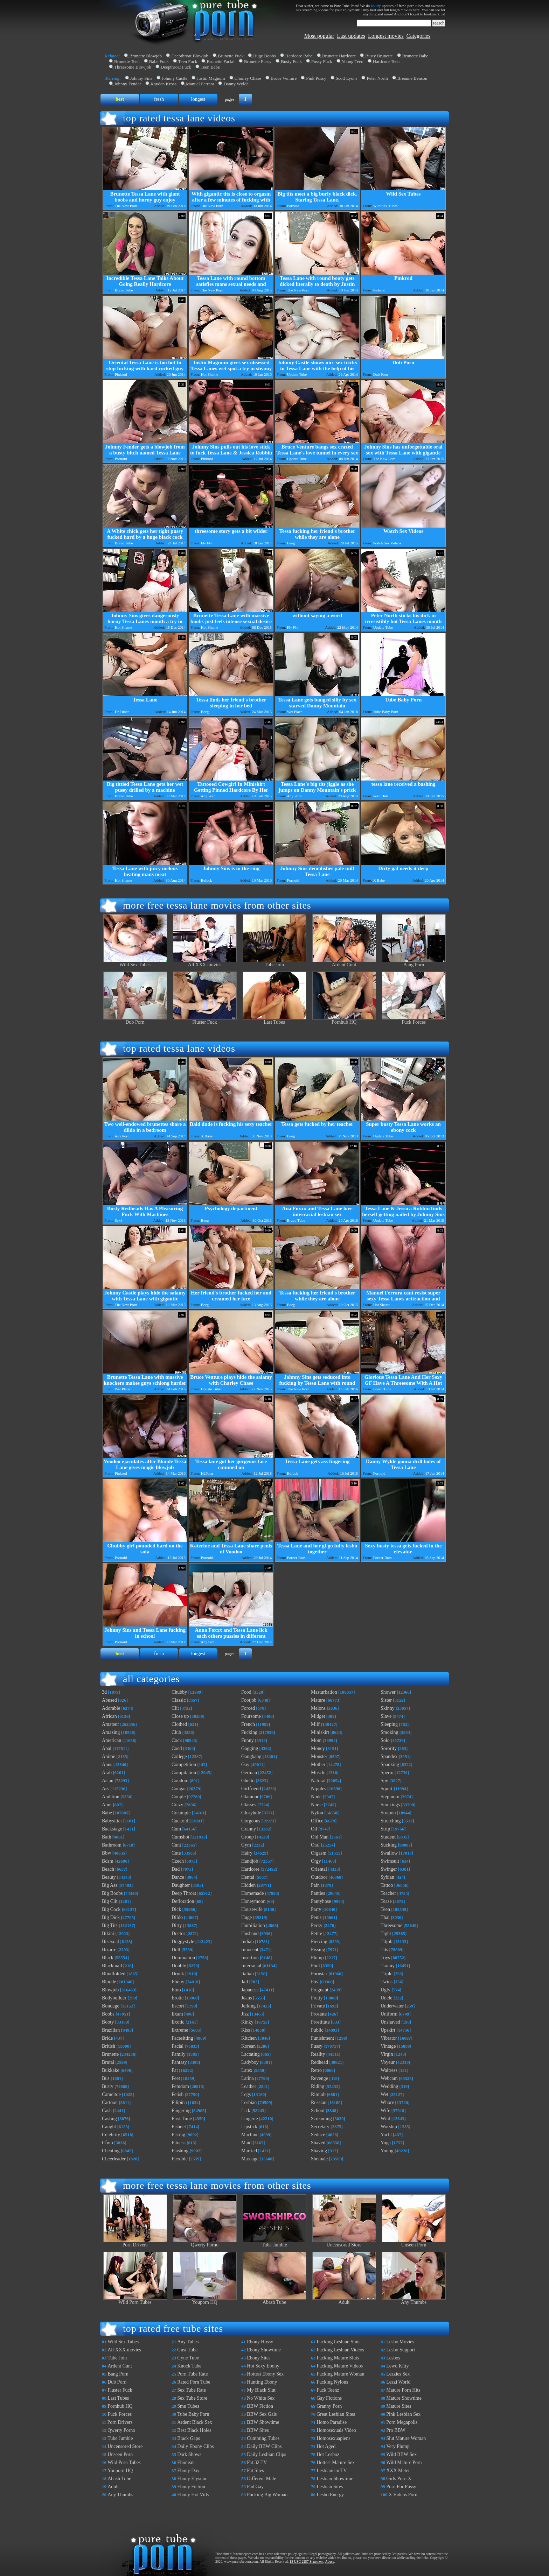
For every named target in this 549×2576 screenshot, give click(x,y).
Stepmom (390, 1796)
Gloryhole (251, 1812)
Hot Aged (326, 2446)
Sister (386, 1700)
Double (179, 1965)
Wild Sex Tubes (135, 962)
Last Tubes (274, 1020)
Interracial (251, 1965)
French (248, 1724)
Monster (319, 1756)
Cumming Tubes (263, 2438)
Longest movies (386, 36)
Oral (315, 1845)
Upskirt (388, 2030)
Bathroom (111, 1845)
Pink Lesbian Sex (403, 2414)
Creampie (181, 1812)
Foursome (251, 1716)
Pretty (316, 1997)
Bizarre (109, 1949)
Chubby (179, 1692)
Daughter (181, 1885)
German (249, 1772)
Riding (317, 2086)
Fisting (178, 2134)
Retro (316, 2070)
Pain (315, 1885)
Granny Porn (329, 2406)
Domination (183, 1957)
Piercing (319, 1941)
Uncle (386, 1997)
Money (318, 1748)
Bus (106, 2078)
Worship (389, 2126)
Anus (107, 1764)
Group (247, 1837)
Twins (386, 1981)
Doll (176, 1949)
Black (107, 1957)
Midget (318, 1716)
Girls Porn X (398, 2478)
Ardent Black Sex (194, 2422)
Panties (318, 1893)
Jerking (248, 2006)
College (179, 1756)
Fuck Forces (414, 1020)
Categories (418, 36)
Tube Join (274, 962)
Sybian (387, 1877)
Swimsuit (390, 1861)
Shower (388, 1692)
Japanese (250, 1989)
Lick (245, 2110)
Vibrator (389, 2038)
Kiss (245, 2030)
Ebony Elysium (192, 2478)
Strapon (388, 1812)
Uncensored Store (344, 2242)
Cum (176, 1829)
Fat (175, 2070)
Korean (248, 2046)
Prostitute (320, 2022)
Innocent (249, 1949)
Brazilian (111, 2030)
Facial (177, 2046)
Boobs (108, 2014)
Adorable (111, 1708)
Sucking (389, 1845)
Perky (316, 1925)
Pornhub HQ (344, 1020)
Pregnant (319, 1989)
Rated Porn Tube (193, 2382)
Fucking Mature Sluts (338, 2357)
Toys (385, 1957)
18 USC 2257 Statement (307, 2561)
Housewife (252, 1909)
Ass (105, 1788)
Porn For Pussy (401, 2486)
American (111, 1740)
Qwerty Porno (205, 2242)
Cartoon (110, 2102)
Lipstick (249, 2126)
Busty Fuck (291, 61)
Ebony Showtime (264, 2349)
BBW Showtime (263, 2422)
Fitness (179, 2142)
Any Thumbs (414, 2300)
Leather (248, 2086)
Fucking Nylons (332, 2382)
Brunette (110, 2054)
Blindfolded (113, 1973)
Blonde (109, 1981)
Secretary (320, 2126)
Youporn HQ (205, 2300)
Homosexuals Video (336, 2430)
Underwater (392, 2006)
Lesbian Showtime (335, 2478)
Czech (178, 1861)
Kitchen (249, 2038)
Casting (109, 2118)
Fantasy (179, 2062)
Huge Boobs (264, 55)
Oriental (319, 1869)
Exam (177, 2014)
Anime (108, 1756)
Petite (316, 1933)
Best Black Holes (194, 2430)
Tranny (388, 1965)
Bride (107, 2038)
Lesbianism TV (332, 2470)
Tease (386, 1901)
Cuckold (180, 1820)
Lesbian (249, 2102)
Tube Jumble (274, 2242)
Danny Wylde (236, 83)
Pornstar (319, 1973)
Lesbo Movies (400, 2341)
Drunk (178, 1973)
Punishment (322, 2038)
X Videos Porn (403, 2494)
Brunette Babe (415, 55)
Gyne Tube (188, 2357)
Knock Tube (189, 2366)
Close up (180, 1716)
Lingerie (249, 2118)
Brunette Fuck (231, 55)
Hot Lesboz (328, 2454)
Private (318, 2006)
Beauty (109, 1877)
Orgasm (318, 1853)
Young (387, 2150)
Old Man (319, 1837)
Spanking (390, 1764)
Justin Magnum (211, 78)
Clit (175, 1708)
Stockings (390, 1804)
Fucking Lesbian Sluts (338, 2341)
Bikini (108, 1933)
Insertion (250, 1957)
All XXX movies (205, 962)
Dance (178, 1877)
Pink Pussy (316, 78)
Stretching (391, 1820)
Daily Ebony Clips (195, 2446)
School (318, 2110)
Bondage (110, 2006)
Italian (247, 1973)
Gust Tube (187, 2349)
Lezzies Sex (398, 2374)
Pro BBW (395, 2430)
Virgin (387, 2054)
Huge (246, 1917)
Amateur (110, 1724)
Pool (315, 1965)
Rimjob (318, 2094)
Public (317, 2030)
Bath (106, 1837)
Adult (344, 2300)
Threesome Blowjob (132, 67)
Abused (109, 1700)
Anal (106, 1748)
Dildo (177, 1917)
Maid (246, 2142)
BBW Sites (258, 2430)
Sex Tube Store (192, 2398)
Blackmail (112, 1965)
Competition (184, 1764)
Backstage (112, 1829)
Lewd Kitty (397, 2366)
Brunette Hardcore (339, 55)
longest (198, 99)
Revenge (319, 2078)
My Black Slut (261, 2390)
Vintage (388, 2046)
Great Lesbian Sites (336, 2414)
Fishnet (179, 2126)
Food (246, 1692)
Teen (385, 1909)
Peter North (377, 78)
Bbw (106, 1853)
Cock (177, 1740)
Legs (246, 2094)
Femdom (180, 2086)
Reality (318, 2054)
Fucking (249, 1732)
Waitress (389, 2070)
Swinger (389, 1869)
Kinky (247, 2022)
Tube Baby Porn (193, 2414)
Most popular (319, 36)
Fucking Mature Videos (340, 2366)
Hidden (248, 1885)
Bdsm (107, 1861)
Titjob (386, 1941)
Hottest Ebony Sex (265, 2374)
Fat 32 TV (257, 2462)
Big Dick (111, 1917)
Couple (179, 1796)
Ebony (178, 1981)
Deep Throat (184, 1893)
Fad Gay (255, 2486)
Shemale (319, 2158)
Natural (318, 1780)
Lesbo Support (400, 2349)
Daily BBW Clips (264, 2446)
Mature (318, 1700)
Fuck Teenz (328, 2390)
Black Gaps (188, 2438)
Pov (315, 1981)
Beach (108, 1869)
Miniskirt (320, 1732)
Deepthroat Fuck (176, 67)
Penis (316, 1917)
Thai (385, 1917)
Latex (246, 2070)
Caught (109, 2126)
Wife (385, 2110)
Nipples (318, 1788)
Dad (176, 1869)
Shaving (319, 2150)
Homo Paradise (332, 2422)
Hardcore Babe (299, 55)
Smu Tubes (188, 2406)
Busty (107, 2086)
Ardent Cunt (344, 962)
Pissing (318, 1949)
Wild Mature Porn (404, 2462)
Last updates (351, 36)
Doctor (178, 1933)
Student (388, 1837)
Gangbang (251, 1756)
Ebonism (186, 2462)
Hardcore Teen (386, 61)
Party (316, 1909)
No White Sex (260, 2398)
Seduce (318, 2134)
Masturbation (324, 1692)
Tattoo (387, 1885)
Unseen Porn (414, 2242)
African (109, 1716)
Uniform (389, 2014)
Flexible (180, 2158)
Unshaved (390, 2022)
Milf (315, 1724)
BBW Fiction (260, 2406)
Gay (245, 1764)
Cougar (179, 1788)
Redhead (319, 2062)
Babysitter (112, 1820)
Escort (178, 2006)
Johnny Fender (127, 83)
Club (176, 1732)
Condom (180, 1780)
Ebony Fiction (191, 2486)
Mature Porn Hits (403, 2390)
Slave (386, 1716)
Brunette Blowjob (145, 55)
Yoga (386, 2142)
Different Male (261, 2478)
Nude (316, 1796)
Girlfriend (251, 1788)
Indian (247, 1941)
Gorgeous (250, 1820)
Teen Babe (210, 67)
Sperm (387, 1772)
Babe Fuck (159, 61)
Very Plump (398, 2446)
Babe (107, 1812)
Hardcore (250, 1869)
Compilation (184, 1772)
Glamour (250, 1796)
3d (104, 1692)
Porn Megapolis (401, 2422)
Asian (107, 1780)
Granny (248, 1829)
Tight (386, 1933)
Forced (248, 1708)
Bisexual (110, 1941)
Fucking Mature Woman (340, 2374)
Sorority (389, 1748)
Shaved (318, 2142)
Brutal (108, 2062)
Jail (244, 1981)
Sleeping (389, 1724)
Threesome (391, 1925)
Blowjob (110, 1989)
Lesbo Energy (330, 2494)
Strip (385, 1829)
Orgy (316, 1861)
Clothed (179, 1724)
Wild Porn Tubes (135, 2300)
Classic (179, 1700)
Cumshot (180, 1837)
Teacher (388, 1893)
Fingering (181, 2110)
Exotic (178, 2022)
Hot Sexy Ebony (263, 2366)
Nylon (317, 1812)
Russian (318, 2102)
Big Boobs (112, 1893)
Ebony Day (188, 2470)
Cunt (176, 1845)
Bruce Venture (284, 78)
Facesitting (182, 2038)
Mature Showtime (404, 2398)
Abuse (329, 2561)
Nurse (316, 1804)
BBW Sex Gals (262, 2414)
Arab (107, 1772)
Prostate (319, 2014)
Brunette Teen (127, 61)
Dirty (177, 1925)
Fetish (177, 2094)
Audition (110, 1796)
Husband (250, 1933)
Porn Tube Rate (192, 2374)
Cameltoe (111, 2094)
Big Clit (110, 1901)
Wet (384, 2094)
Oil (314, 1829)
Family (179, 2054)
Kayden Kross (163, 83)
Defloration (183, 1901)
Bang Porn (414, 962)
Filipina (179, 2102)
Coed (177, 1748)
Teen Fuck (187, 61)
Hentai (247, 1877)
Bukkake (110, 2070)
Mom (316, 1740)
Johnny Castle (174, 78)
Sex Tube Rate (191, 2390)
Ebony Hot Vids (193, 2494)
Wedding (389, 2086)
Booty (108, 2022)
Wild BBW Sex (401, 2454)
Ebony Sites (258, 2357)
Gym (246, 1845)
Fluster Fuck (205, 1020)
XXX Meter (398, 2470)
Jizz (245, 2014)
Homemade (252, 1893)
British (108, 2046)
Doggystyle (183, 1941)
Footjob (249, 1700)
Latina (247, 2078)
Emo (176, 1989)
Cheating (111, 2150)
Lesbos (393, 2357)
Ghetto (248, 1780)
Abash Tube (274, 2300)
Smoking (389, 1732)
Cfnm (107, 2142)
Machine (249, 2134)
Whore (387, 2102)
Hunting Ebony (262, 2382)
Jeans (246, 1997)
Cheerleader (114, 2158)
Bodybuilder (114, 1997)
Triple (386, 1973)
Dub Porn (135, 1020)
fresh (159, 99)
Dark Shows (189, 2454)
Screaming (321, 2118)
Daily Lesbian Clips (266, 2454)
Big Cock (111, 1909)
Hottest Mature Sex (336, 2462)
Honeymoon (253, 1901)
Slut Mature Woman (406, 2438)
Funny (247, 1740)
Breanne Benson (412, 78)
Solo (385, 1740)
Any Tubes (188, 2341)
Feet (176, 2078)
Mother (318, 1764)
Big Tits (110, 1925)
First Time (182, 2118)
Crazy (177, 1804)
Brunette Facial (221, 61)
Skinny (388, 1708)
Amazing (111, 1732)
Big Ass (109, 1885)
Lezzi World (398, 2382)
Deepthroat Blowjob (189, 55)
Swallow (389, 1853)
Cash (107, 2110)
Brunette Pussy (257, 61)
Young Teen (352, 61)
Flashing (180, 2150)
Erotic (177, 1997)
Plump (317, 1957)
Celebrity (111, 2134)
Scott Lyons (346, 78)
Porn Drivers (135, 2242)
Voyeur (388, 2062)
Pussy (316, 2046)
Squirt (386, 1788)
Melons (318, 1708)
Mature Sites (398, 2406)
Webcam (389, 2078)
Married (249, 2150)
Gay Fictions (329, 2398)
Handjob (249, 1861)
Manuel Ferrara (200, 83)
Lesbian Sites (330, 2486)
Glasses (248, 1804)
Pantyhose (321, 1901)
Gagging (249, 1748)
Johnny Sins (141, 78)
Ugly (385, 1989)
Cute (176, 1853)
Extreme (180, 2030)
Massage (249, 2158)
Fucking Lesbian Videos (340, 2349)
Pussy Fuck (321, 61)
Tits (384, 1949)
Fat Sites (255, 2470)
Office (317, 1820)
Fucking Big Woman (267, 2494)
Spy (384, 1780)
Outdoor (319, 1877)
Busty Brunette (378, 55)
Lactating (250, 2054)
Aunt (107, 1804)
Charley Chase (248, 78)
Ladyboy (250, 2062)
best (120, 99)
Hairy (246, 1853)
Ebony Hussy (260, 2341)
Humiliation (253, 1925)
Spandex (389, 1756)
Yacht (386, 2134)
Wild (385, 2118)
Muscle (318, 1772)
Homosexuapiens (333, 2438)
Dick (176, 1909)
